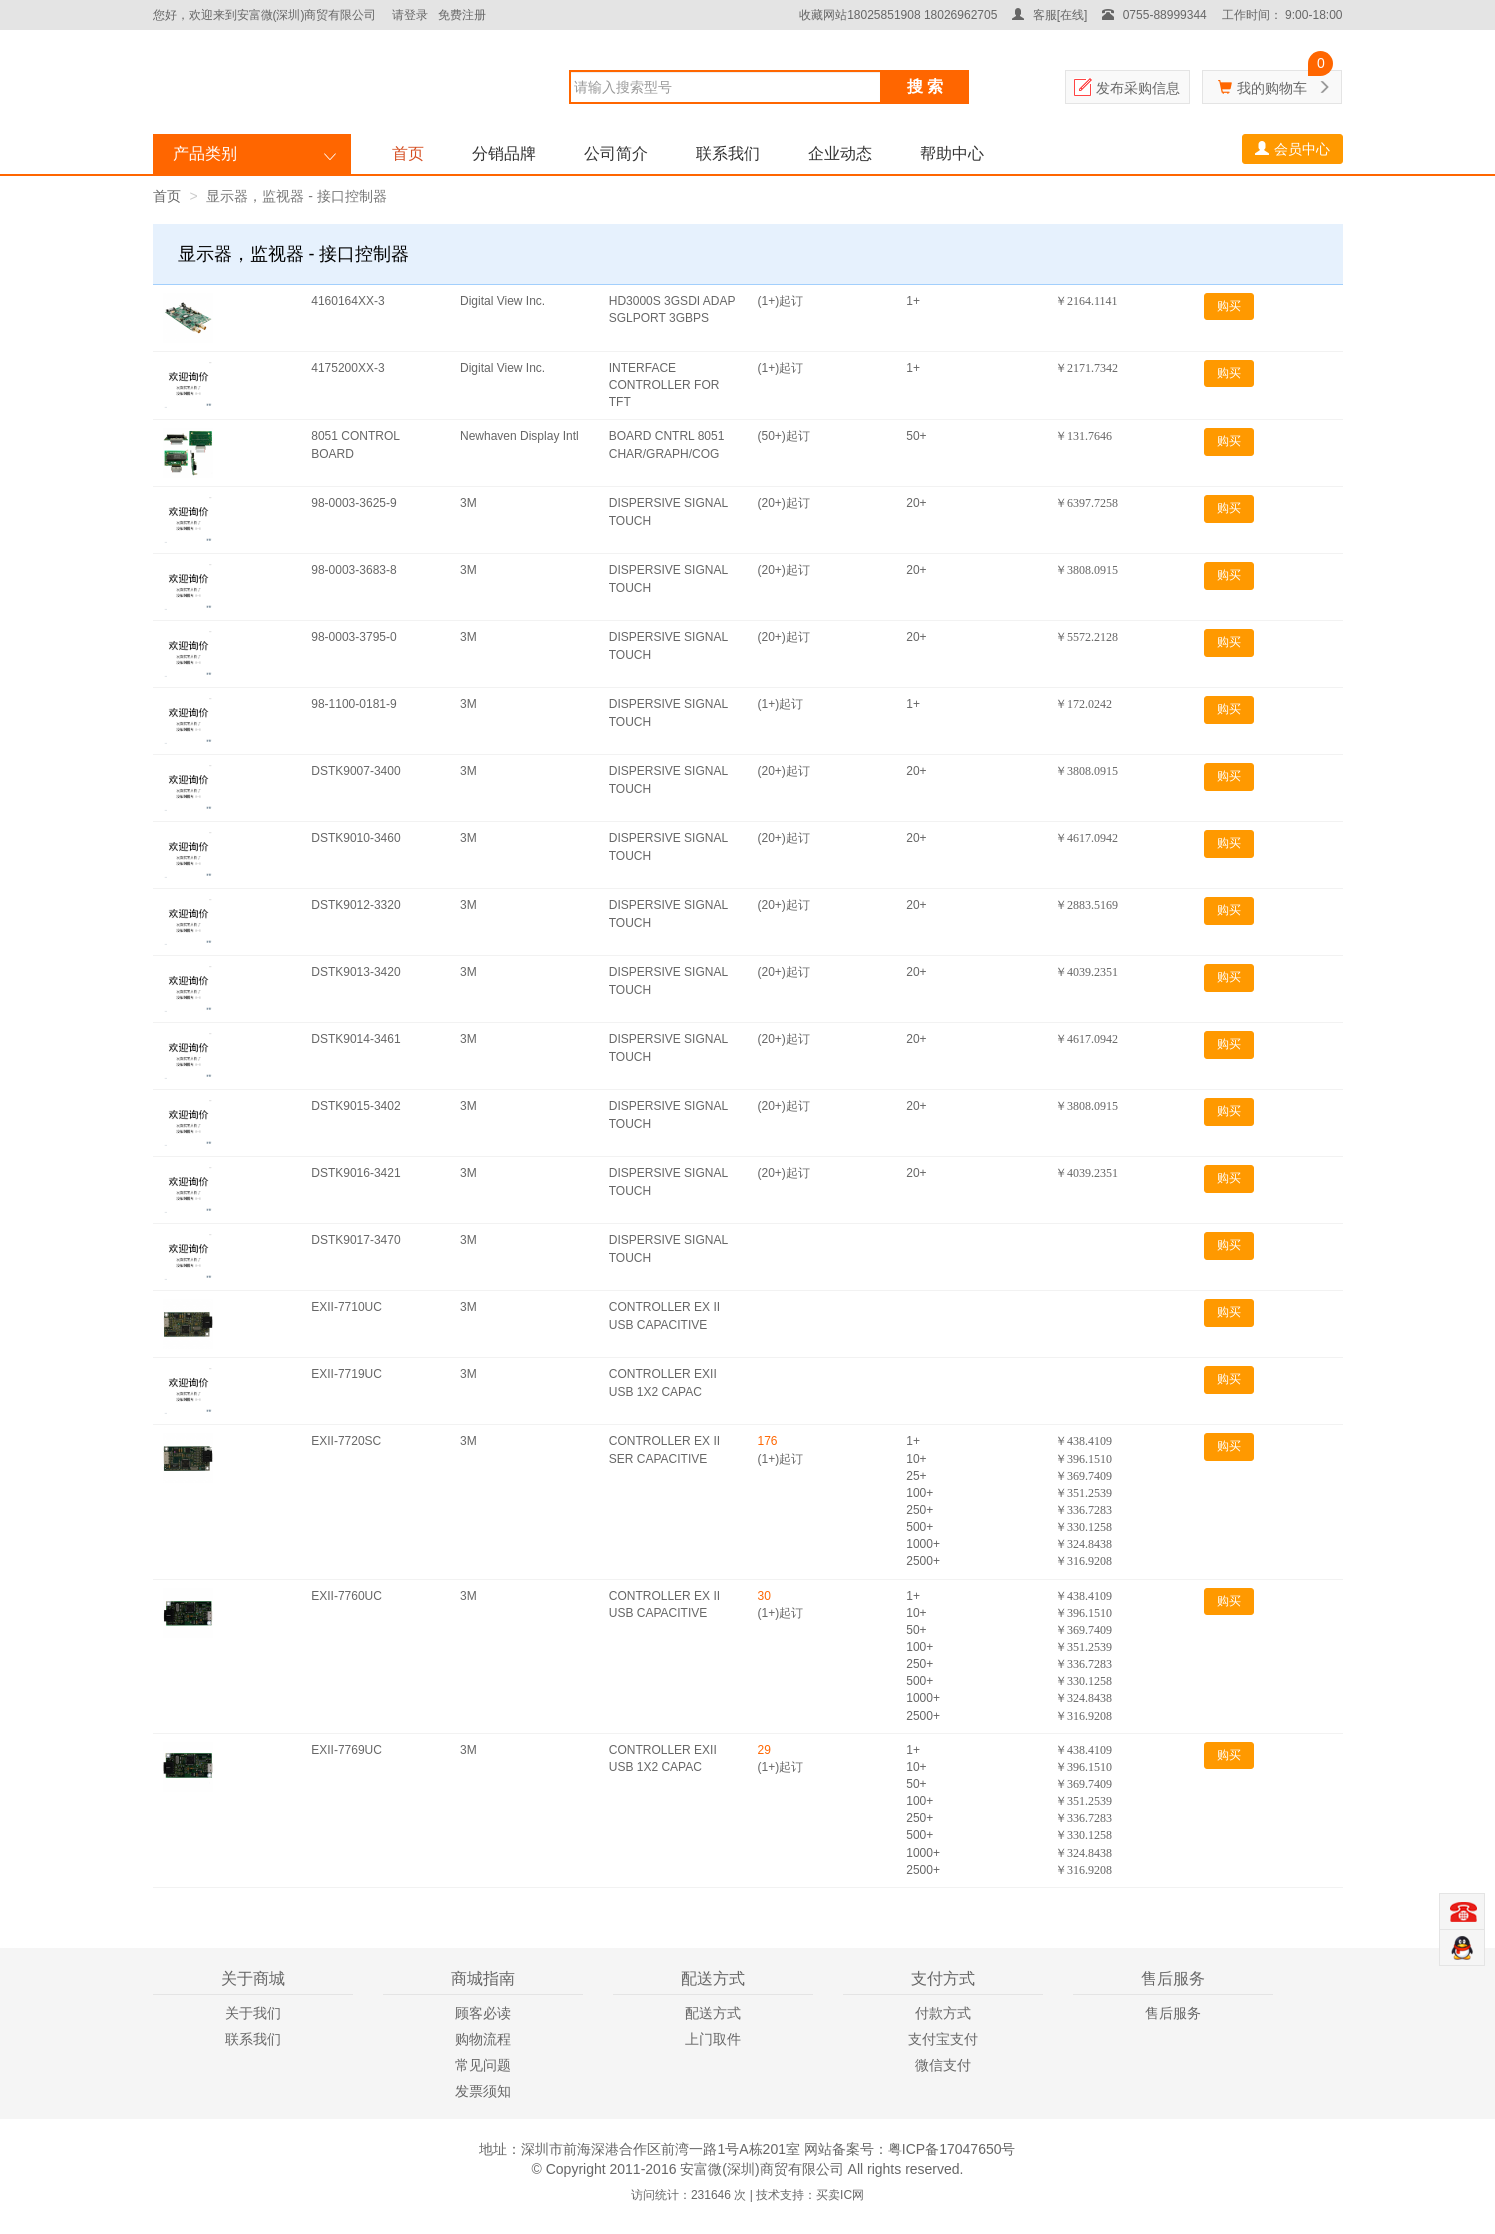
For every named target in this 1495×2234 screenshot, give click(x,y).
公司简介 (616, 153)
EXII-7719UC (346, 1374)
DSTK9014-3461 (355, 1039)
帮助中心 (952, 153)
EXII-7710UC (346, 1307)
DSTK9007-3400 (355, 771)
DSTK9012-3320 (355, 905)
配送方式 (713, 2013)
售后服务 (1173, 2013)
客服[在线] (1049, 15)
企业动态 (840, 153)
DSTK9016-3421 (355, 1173)
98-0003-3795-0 (353, 637)
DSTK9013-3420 (355, 972)
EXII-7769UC (346, 1750)
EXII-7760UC (346, 1596)
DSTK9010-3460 (355, 838)
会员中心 (1292, 149)
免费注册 (462, 15)
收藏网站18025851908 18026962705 (898, 15)
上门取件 (713, 2039)
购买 (1229, 306)
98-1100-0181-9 (353, 704)
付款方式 (943, 2013)
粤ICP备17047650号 (952, 2149)
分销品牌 (504, 153)
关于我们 (253, 2013)
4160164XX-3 (347, 301)
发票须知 (483, 2091)
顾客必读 (483, 2013)
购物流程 (483, 2039)
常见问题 (483, 2065)
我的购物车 (1272, 88)
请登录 (410, 15)
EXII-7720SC (346, 1441)
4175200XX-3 (347, 368)
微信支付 (943, 2065)
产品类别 (205, 153)
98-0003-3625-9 (353, 503)
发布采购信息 (1138, 88)
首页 (408, 153)
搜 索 (925, 86)
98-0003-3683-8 (353, 570)
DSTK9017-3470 (355, 1240)
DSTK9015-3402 (355, 1106)
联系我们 (728, 153)
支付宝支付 (943, 2039)
